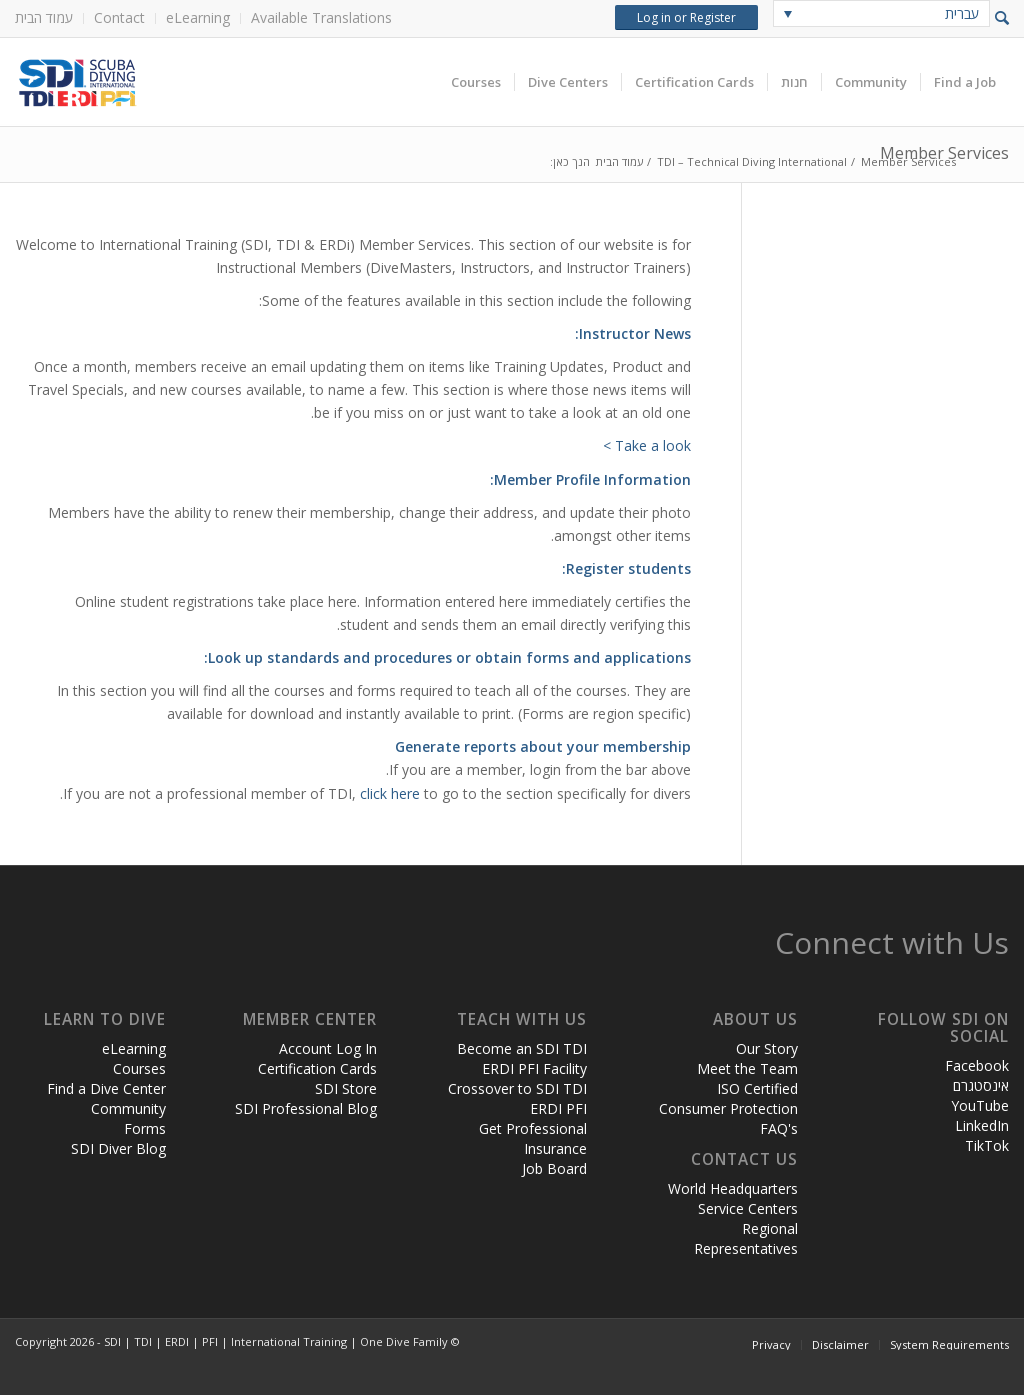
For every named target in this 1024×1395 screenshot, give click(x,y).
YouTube (980, 1105)
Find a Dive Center (106, 1088)
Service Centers (748, 1208)
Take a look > (647, 445)
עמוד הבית (44, 17)
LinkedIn (982, 1125)
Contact (119, 17)
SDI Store (346, 1088)
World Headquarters (733, 1188)
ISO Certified (757, 1088)
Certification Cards (317, 1068)
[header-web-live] (240, 82)
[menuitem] (49, 18)
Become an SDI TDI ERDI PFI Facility (522, 1058)
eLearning (198, 17)
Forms (145, 1128)
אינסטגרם (981, 1085)
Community (128, 1108)
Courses (139, 1068)
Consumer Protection (728, 1108)
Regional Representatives (746, 1238)
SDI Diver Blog (118, 1148)
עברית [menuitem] (962, 13)
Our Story (767, 1048)
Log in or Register (686, 17)
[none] (881, 13)
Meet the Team (747, 1068)
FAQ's (779, 1128)
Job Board (554, 1168)
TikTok (987, 1145)
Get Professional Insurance (533, 1138)
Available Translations (321, 17)
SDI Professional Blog (306, 1108)
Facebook (977, 1065)
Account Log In (328, 1048)
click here (390, 793)
